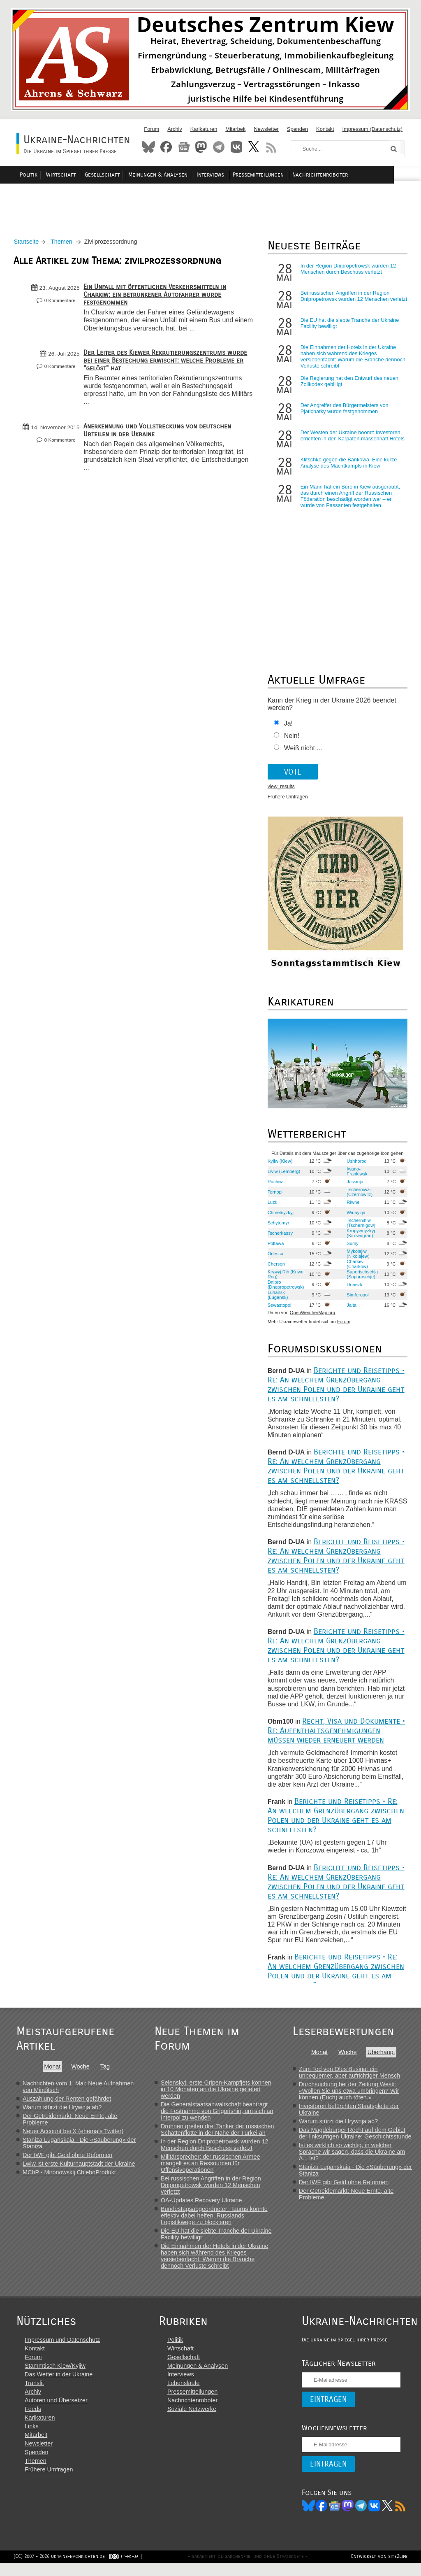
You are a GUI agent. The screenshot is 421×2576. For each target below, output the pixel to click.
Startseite (29, 246)
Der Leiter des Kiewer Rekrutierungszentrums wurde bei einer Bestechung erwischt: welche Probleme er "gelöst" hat (168, 364)
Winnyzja (354, 1216)
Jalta (350, 1309)
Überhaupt (382, 2056)
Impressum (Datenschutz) (372, 129)
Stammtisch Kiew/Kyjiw (55, 2377)
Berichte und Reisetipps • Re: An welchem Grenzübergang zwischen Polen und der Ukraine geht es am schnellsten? (334, 1389)
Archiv (174, 129)
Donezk (353, 1288)
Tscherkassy (279, 1237)
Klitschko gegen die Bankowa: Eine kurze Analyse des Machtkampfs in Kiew (347, 467)
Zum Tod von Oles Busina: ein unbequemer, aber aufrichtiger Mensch (350, 2076)
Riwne (351, 1206)
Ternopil (274, 1196)
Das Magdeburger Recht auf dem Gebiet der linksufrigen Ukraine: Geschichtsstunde (356, 2137)
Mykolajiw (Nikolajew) (356, 1258)
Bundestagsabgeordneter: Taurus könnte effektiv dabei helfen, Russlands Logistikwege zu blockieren (215, 2219)
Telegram (218, 147)
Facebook (166, 147)
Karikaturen (203, 129)
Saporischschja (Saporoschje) (360, 1278)
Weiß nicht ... (302, 752)
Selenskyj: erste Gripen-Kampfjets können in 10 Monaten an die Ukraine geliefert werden (217, 2093)
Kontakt (325, 129)
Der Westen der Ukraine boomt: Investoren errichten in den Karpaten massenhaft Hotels (351, 440)
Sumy (351, 1247)
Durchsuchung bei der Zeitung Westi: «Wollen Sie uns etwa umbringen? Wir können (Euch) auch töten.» (350, 2095)
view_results (280, 791)
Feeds (33, 2420)
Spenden (297, 129)
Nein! (290, 740)
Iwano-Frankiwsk (355, 1175)
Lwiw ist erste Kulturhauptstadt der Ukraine (79, 2167)
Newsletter (266, 129)
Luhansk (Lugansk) (276, 1299)
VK (366, 2517)
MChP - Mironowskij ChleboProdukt (69, 2176)
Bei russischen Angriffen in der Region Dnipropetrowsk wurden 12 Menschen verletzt (344, 303)
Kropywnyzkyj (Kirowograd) (359, 1237)
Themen (64, 246)
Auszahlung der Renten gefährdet (67, 2102)
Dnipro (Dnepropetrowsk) (284, 1289)
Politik (60, 174)
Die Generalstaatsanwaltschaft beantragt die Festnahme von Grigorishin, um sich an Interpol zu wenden (218, 2115)
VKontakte (236, 147)
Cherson (275, 1268)
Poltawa (274, 1247)
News (183, 147)
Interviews (235, 174)
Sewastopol (278, 1309)
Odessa (274, 1257)
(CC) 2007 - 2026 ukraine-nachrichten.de (62, 2569)
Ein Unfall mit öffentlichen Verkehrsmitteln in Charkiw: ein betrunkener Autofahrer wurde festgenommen (157, 299)
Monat (52, 2070)
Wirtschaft (91, 174)
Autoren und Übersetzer (56, 2411)
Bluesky (148, 147)
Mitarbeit (235, 129)
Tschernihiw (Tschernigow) (359, 1227)
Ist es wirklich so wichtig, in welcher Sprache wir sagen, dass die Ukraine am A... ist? (353, 2156)
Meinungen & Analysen (184, 174)
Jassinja (353, 1185)
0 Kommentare (62, 305)
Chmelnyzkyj (279, 1216)
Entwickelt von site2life (376, 2569)
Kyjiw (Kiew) (278, 1165)
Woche (80, 2070)
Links (32, 2437)
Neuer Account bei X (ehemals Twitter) (73, 2135)
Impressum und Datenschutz (62, 2351)
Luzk (271, 1206)
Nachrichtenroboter (341, 174)
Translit (34, 2394)
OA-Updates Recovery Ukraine (202, 2204)
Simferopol (356, 1298)
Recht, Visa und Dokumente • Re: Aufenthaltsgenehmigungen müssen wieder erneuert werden (335, 1735)
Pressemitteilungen (281, 174)
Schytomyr (277, 1226)
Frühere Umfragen (286, 801)
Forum (151, 129)
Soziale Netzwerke (188, 2420)
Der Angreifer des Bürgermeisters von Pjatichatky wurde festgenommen (343, 413)
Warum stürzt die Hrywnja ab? (62, 2111)
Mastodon (201, 147)
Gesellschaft (130, 174)
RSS (271, 147)
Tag (104, 2070)
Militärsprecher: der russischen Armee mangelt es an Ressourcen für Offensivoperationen (211, 2167)
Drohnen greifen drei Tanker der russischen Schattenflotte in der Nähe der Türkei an (218, 2133)
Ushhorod (355, 1165)
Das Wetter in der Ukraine (59, 2386)
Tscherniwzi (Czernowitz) (358, 1196)
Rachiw (274, 1185)
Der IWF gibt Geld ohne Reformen (67, 2159)
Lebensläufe (180, 2394)
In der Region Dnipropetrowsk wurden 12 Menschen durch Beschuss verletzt (347, 273)
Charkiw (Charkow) (355, 1268)
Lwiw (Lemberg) (282, 1175)
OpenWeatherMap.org (311, 1317)
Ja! (287, 727)
